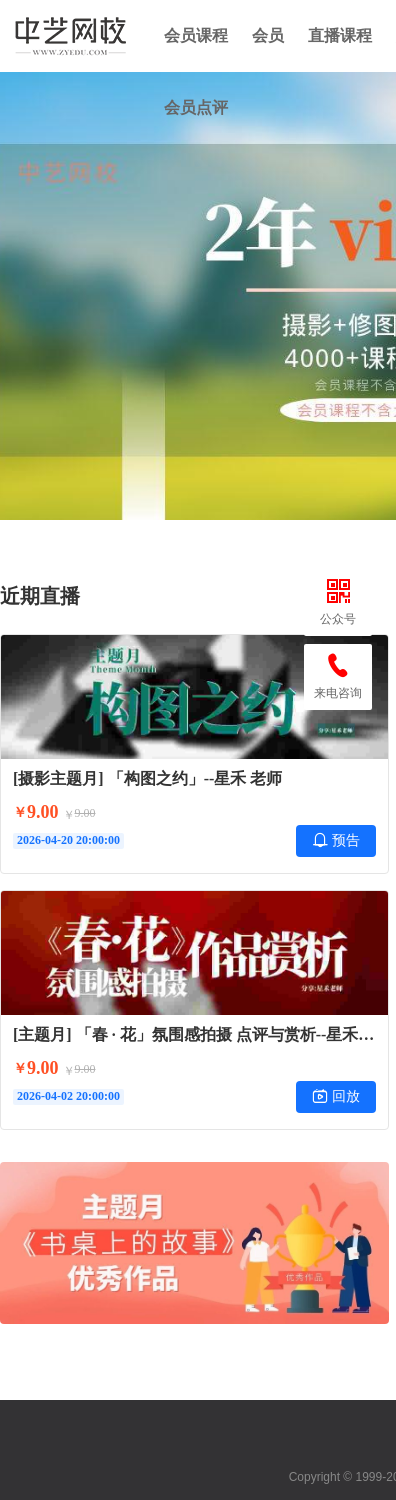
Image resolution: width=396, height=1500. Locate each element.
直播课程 (340, 35)
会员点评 (196, 107)
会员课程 (196, 35)
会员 (268, 35)
